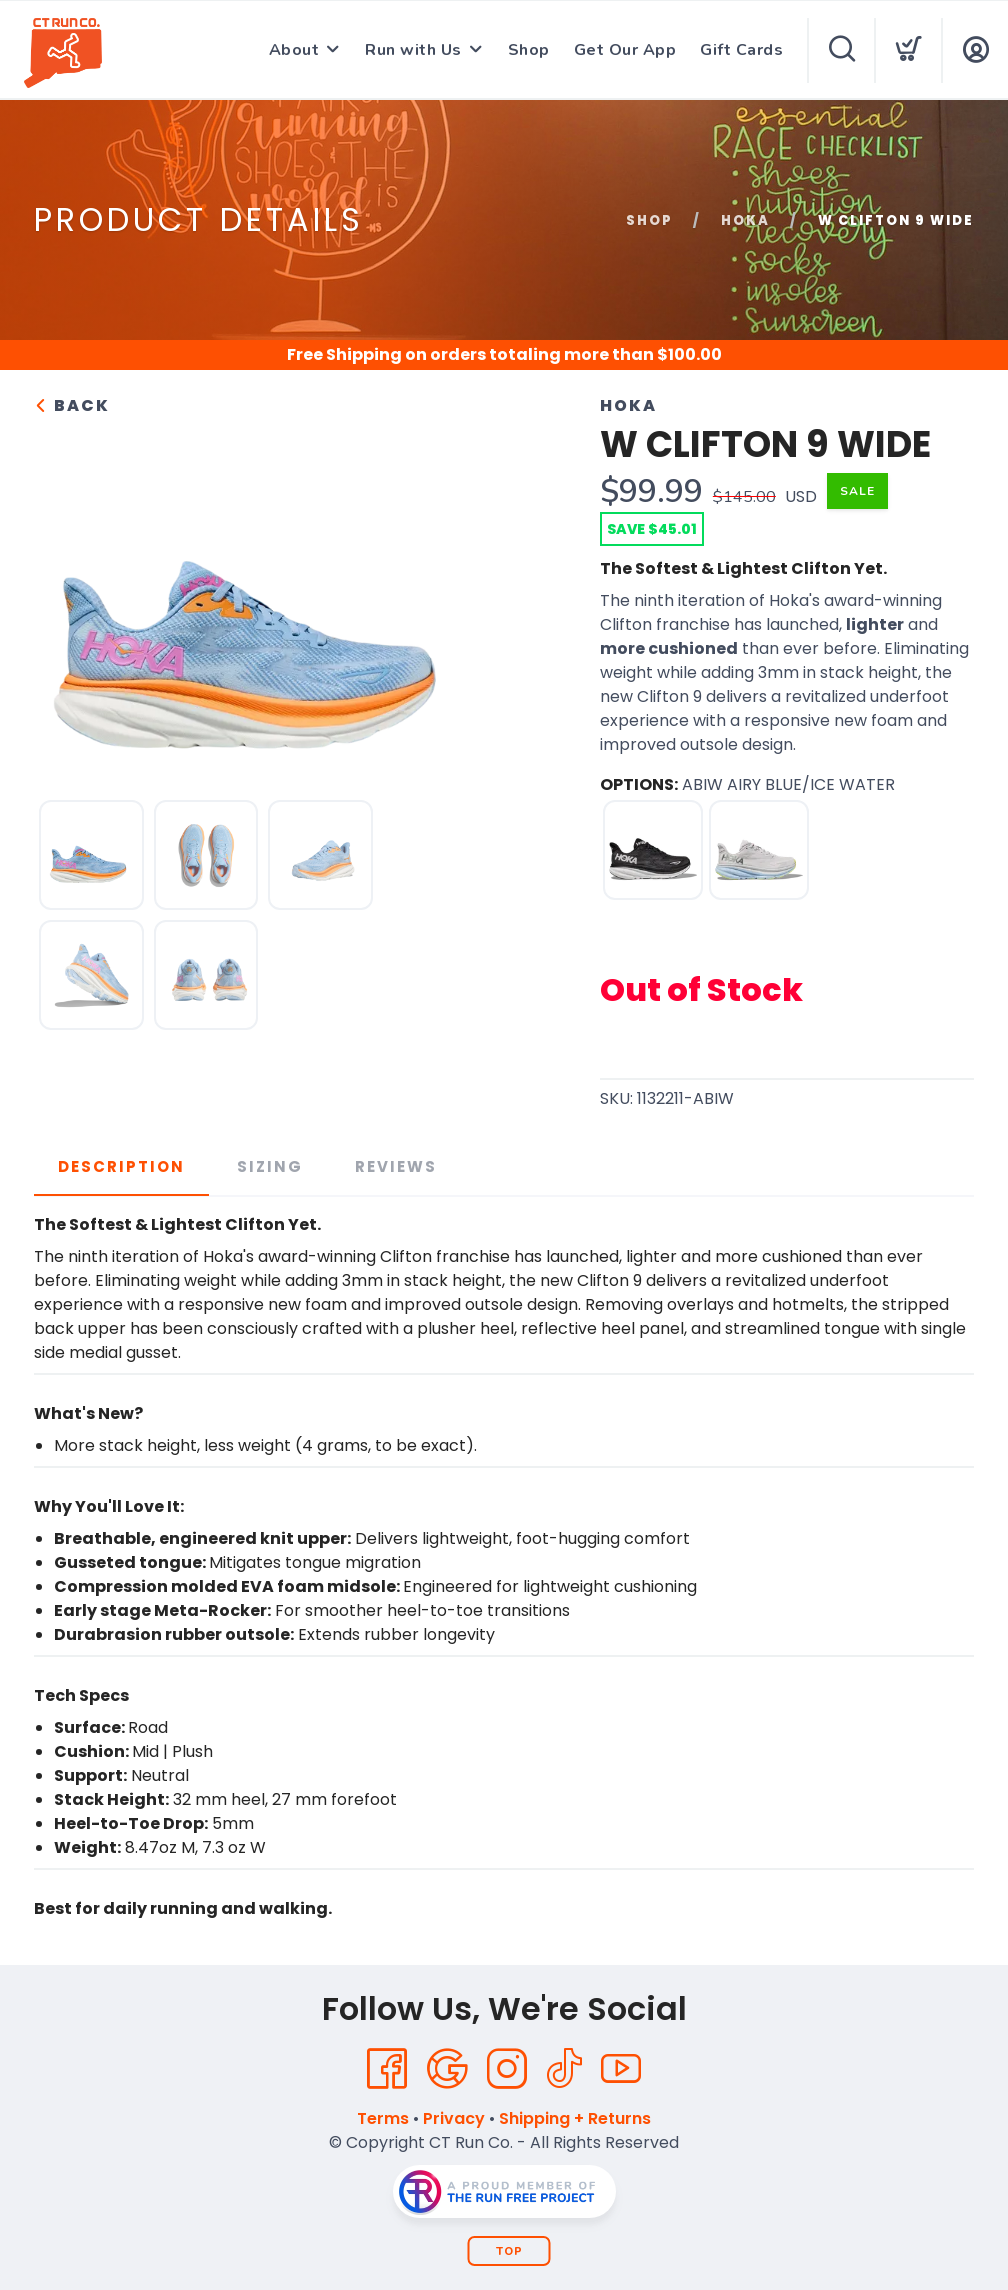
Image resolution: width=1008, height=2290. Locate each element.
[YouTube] (621, 2069)
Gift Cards (741, 50)
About (294, 50)
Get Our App (625, 50)
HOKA (745, 220)
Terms (383, 2118)
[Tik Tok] (564, 2069)
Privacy (454, 2118)
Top (509, 2251)
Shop (529, 50)
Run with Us (413, 50)
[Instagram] (507, 2069)
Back (72, 405)
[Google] (447, 2069)
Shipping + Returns (575, 2118)
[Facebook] (387, 2069)
